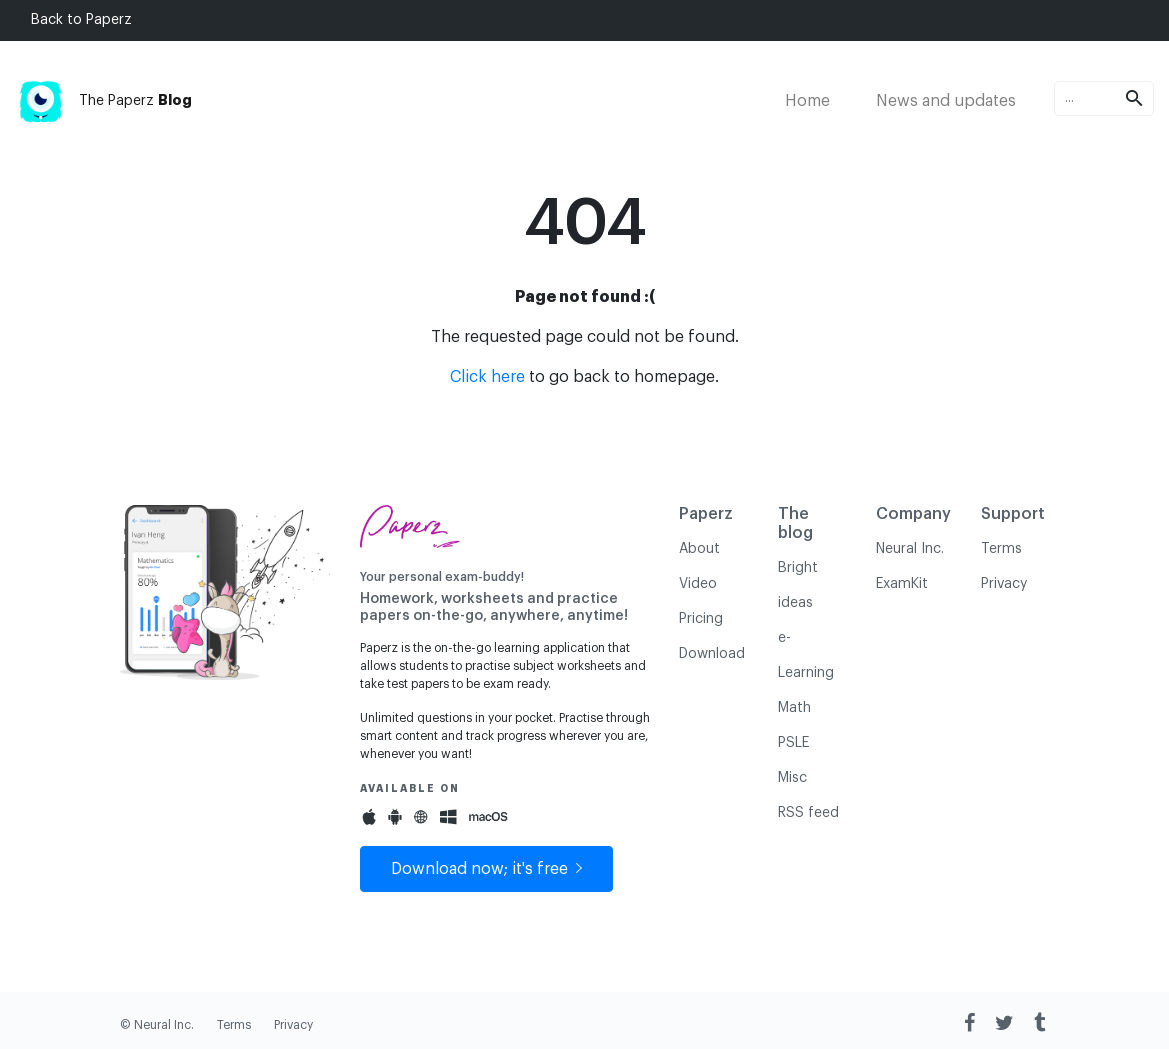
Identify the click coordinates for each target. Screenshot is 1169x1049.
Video (698, 584)
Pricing (701, 619)
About (699, 549)
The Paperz (103, 101)
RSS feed (808, 813)
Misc (792, 778)
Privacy (1004, 584)
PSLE (793, 743)
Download (712, 654)
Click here (487, 377)
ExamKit (902, 584)
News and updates (946, 101)
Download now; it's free (486, 869)
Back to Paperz (81, 20)
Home (807, 101)
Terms (1001, 549)
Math (794, 708)
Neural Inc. (910, 549)
